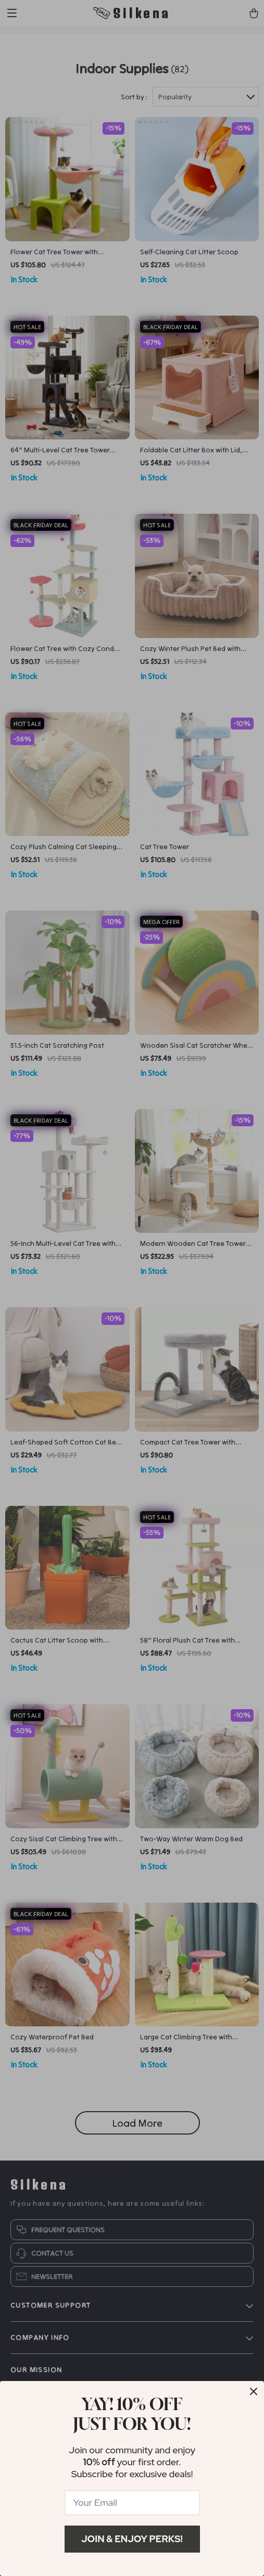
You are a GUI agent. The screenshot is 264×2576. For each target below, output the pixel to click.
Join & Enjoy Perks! (132, 2539)
